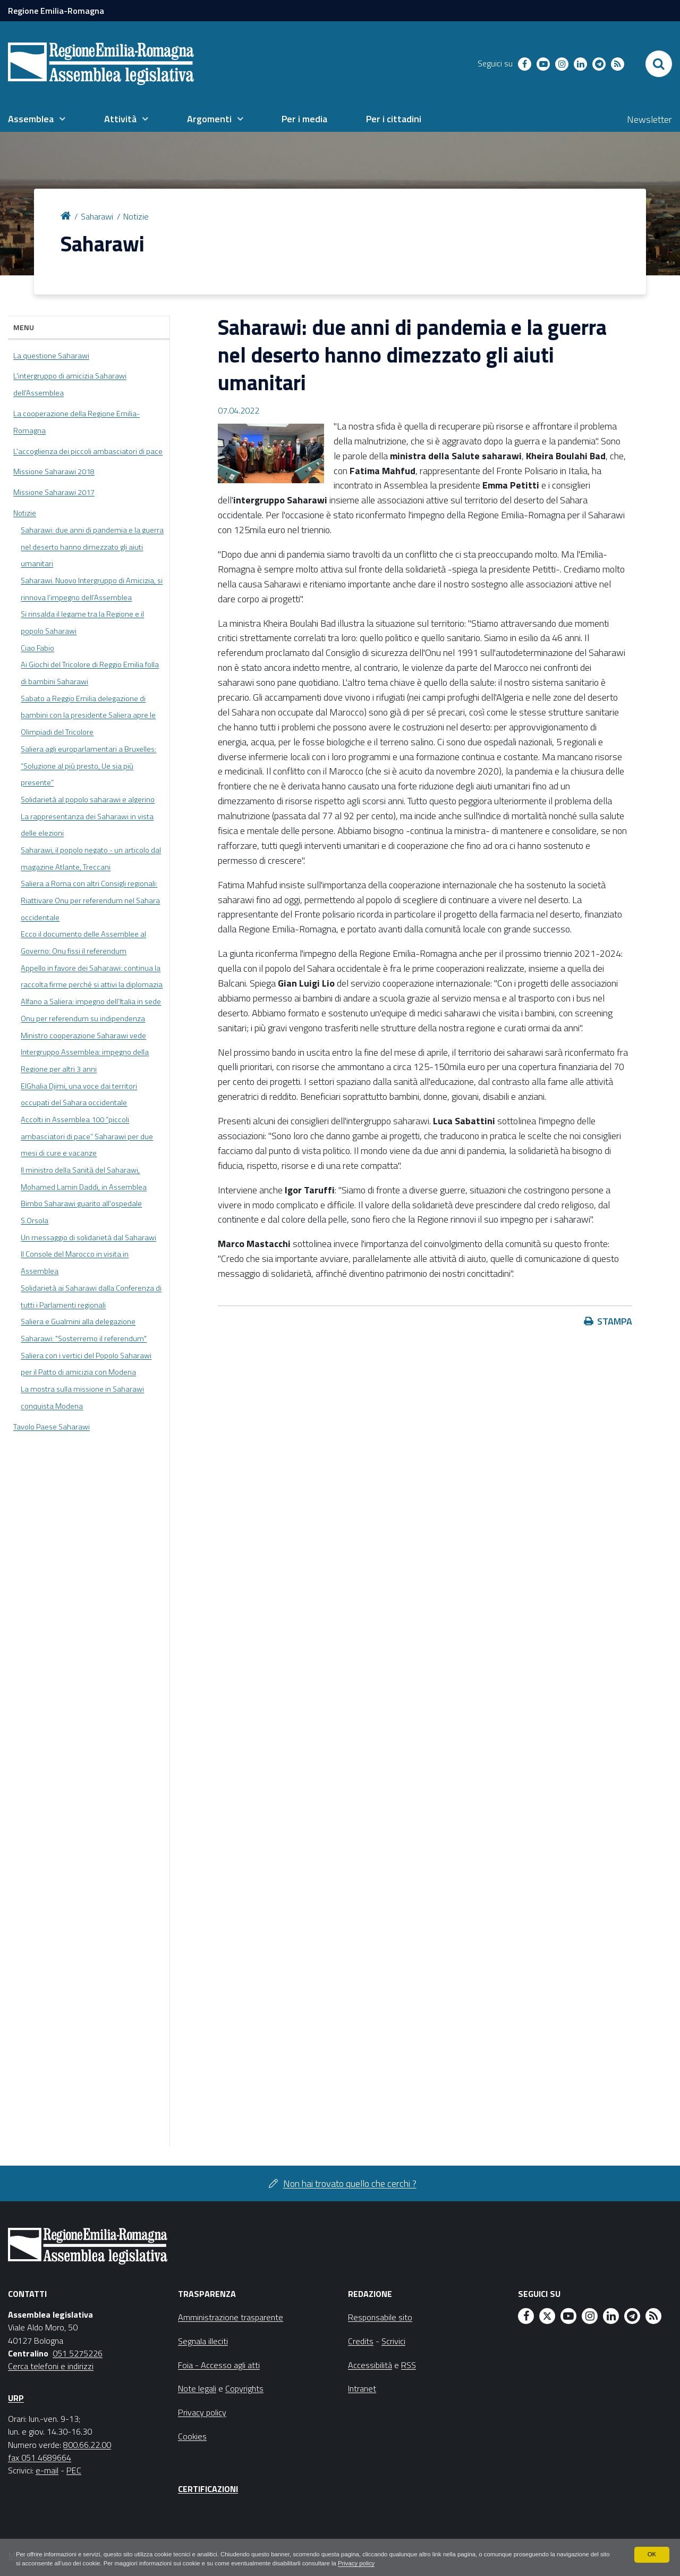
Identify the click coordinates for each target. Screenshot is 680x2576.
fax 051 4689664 (39, 2457)
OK (651, 2553)
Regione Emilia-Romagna (56, 10)
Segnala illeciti (203, 2341)
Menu (23, 327)
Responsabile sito (380, 2317)
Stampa (614, 1321)
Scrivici (393, 2341)
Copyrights (244, 2388)
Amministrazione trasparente (230, 2317)
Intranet (362, 2388)
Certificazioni (208, 2488)
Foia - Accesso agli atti (219, 2365)
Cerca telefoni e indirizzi (51, 2366)
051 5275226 (78, 2353)
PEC (73, 2470)
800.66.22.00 (87, 2444)
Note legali (197, 2388)
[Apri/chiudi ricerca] (658, 63)
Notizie (136, 216)
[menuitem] (36, 119)
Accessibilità (370, 2365)
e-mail (47, 2470)
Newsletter (649, 119)
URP (16, 2398)
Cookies (192, 2436)
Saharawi (97, 216)
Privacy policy (434, 2563)
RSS (408, 2365)
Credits (360, 2341)
